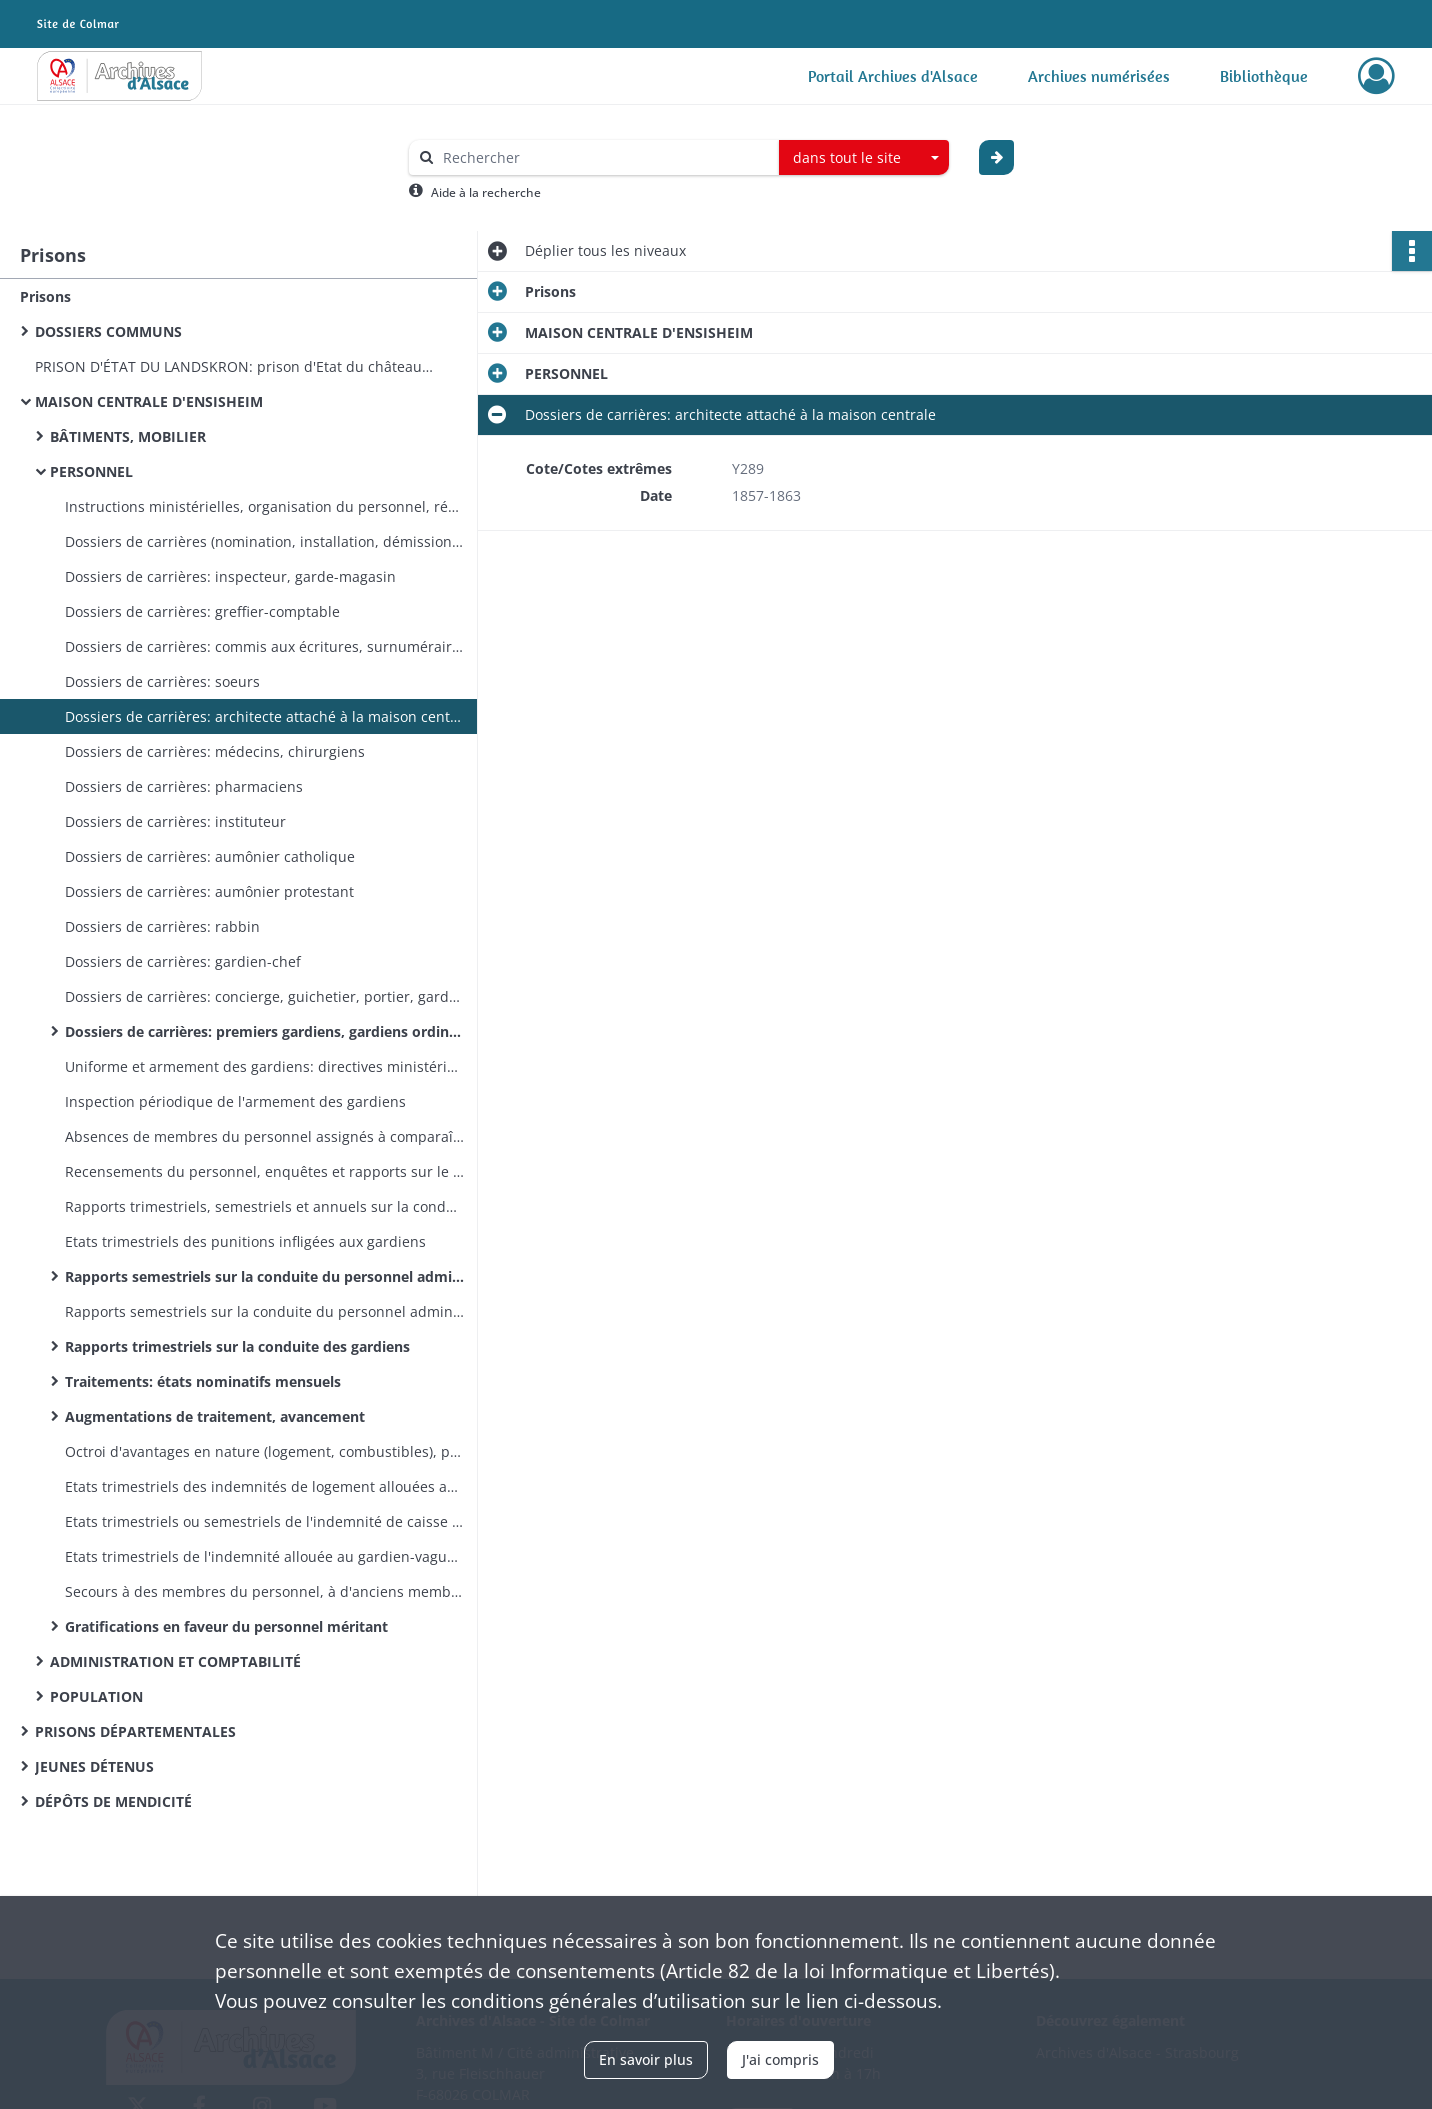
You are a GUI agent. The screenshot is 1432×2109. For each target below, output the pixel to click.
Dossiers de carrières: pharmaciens (184, 786)
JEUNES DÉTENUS (94, 1766)
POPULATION (96, 1696)
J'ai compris (780, 2059)
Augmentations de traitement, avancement (215, 1416)
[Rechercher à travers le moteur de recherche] (604, 157)
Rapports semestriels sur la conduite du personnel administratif (265, 1311)
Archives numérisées (1099, 76)
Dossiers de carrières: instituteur (175, 821)
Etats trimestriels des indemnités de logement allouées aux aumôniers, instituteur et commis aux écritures (265, 1486)
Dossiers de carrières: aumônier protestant (209, 891)
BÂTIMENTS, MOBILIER (128, 436)
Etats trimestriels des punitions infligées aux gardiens (245, 1241)
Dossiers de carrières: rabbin (162, 926)
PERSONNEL (91, 471)
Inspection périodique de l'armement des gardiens (235, 1101)
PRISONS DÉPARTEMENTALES (135, 1731)
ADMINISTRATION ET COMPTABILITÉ (175, 1661)
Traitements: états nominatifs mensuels (203, 1381)
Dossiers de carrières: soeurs (162, 681)
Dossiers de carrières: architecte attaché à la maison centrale (265, 716)
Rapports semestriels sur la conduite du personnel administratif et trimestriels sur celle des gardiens (265, 1276)
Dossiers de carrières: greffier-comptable (202, 611)
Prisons (45, 296)
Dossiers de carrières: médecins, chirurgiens (215, 751)
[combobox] (864, 158)
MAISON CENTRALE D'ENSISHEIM (149, 401)
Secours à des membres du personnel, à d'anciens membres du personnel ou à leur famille (265, 1591)
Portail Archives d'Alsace (893, 76)
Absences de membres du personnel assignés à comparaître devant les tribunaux (265, 1136)
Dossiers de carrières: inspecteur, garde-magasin (230, 576)
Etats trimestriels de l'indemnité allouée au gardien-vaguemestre (265, 1556)
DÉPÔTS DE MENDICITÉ (113, 1801)
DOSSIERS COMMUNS (108, 331)
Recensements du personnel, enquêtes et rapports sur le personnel (265, 1171)
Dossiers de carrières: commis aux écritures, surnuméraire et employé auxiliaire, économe (265, 646)
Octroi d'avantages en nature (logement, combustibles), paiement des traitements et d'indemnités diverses (265, 1451)
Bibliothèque (1264, 76)
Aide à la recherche (486, 192)
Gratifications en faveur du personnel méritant (226, 1626)
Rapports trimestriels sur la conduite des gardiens (237, 1346)
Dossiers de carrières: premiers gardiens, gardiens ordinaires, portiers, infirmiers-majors (265, 1031)
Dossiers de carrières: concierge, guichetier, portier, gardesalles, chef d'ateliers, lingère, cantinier (265, 996)
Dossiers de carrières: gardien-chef (183, 961)
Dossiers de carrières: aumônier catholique (210, 856)
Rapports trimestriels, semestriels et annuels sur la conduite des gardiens (265, 1206)
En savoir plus (646, 2059)
